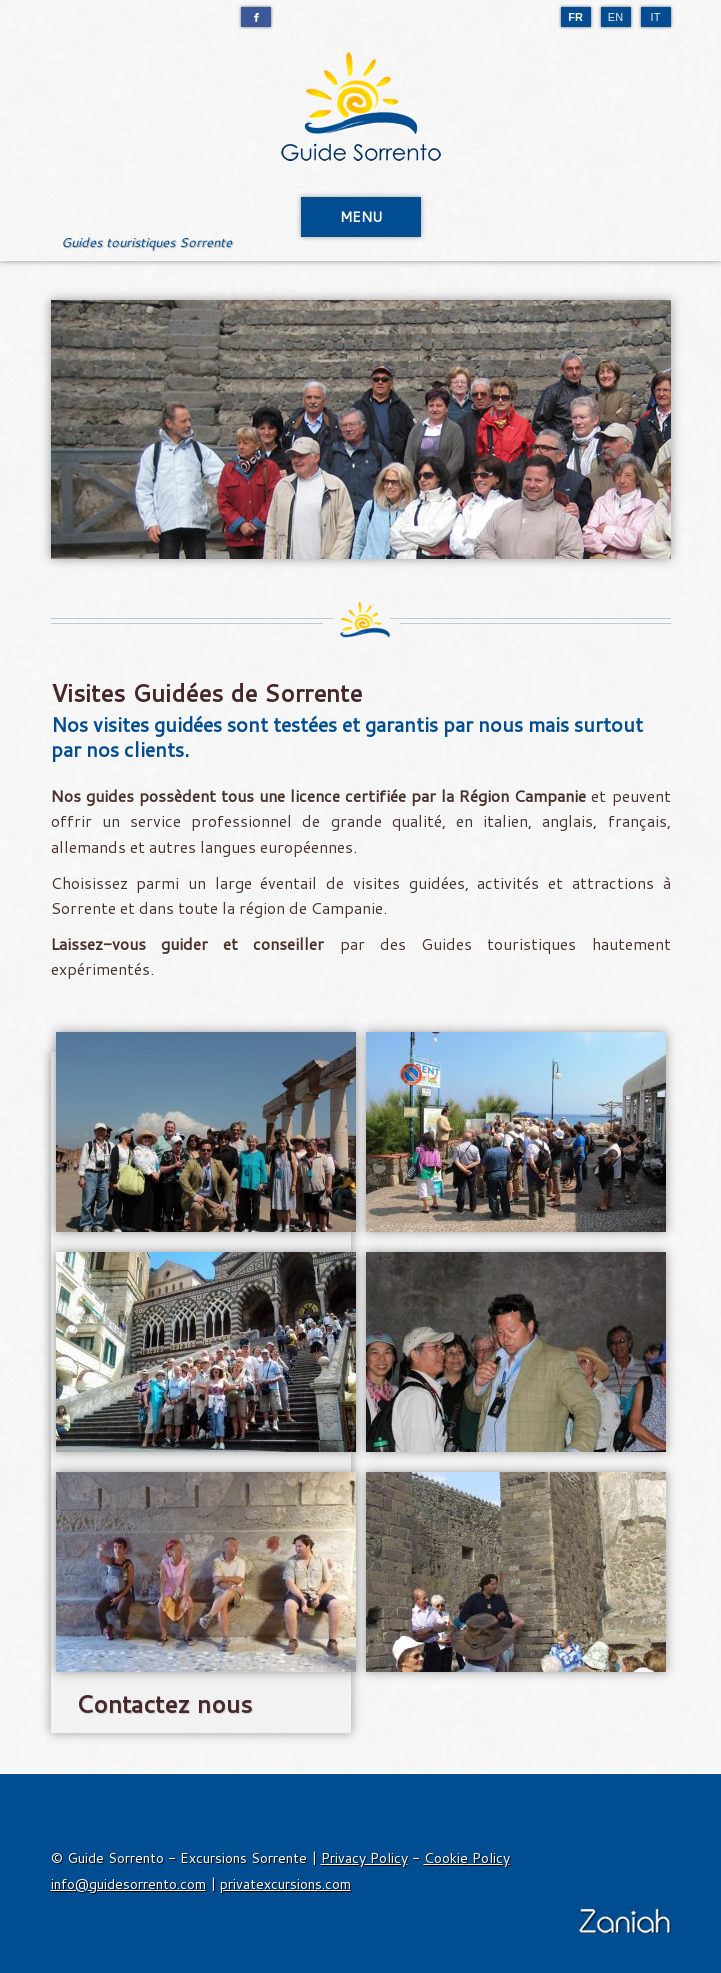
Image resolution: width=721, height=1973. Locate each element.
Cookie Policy (467, 1858)
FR (575, 17)
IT (656, 17)
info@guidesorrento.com (128, 1884)
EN (615, 17)
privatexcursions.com (285, 1884)
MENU (361, 217)
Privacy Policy (364, 1858)
